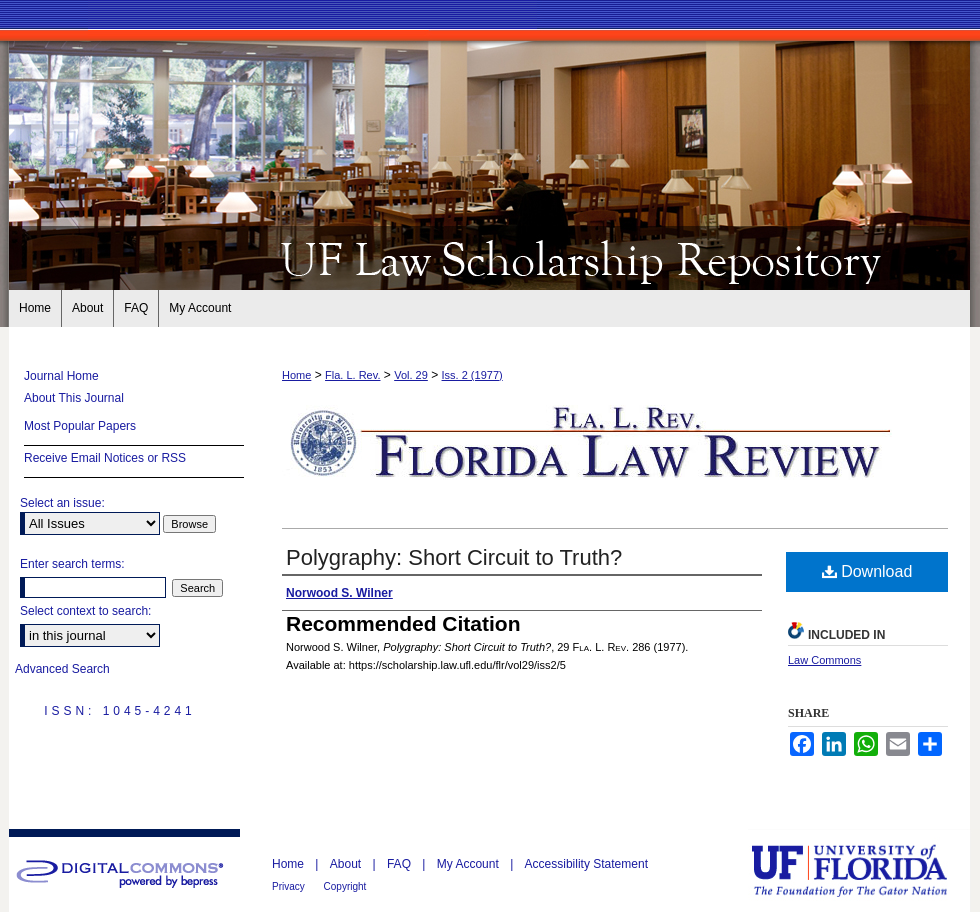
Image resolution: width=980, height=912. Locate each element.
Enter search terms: (72, 564)
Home (296, 375)
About (347, 864)
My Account (469, 864)
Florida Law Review (490, 258)
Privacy (290, 886)
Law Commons (824, 660)
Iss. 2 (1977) (472, 375)
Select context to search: (85, 611)
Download (867, 571)
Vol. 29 (411, 375)
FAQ (400, 864)
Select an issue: (62, 503)
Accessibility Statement (586, 864)
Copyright (345, 886)
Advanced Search (62, 669)
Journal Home (61, 376)
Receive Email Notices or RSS (105, 458)
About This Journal (74, 398)
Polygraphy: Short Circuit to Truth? (454, 557)
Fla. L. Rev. (352, 375)
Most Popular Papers (80, 426)
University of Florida (864, 870)
